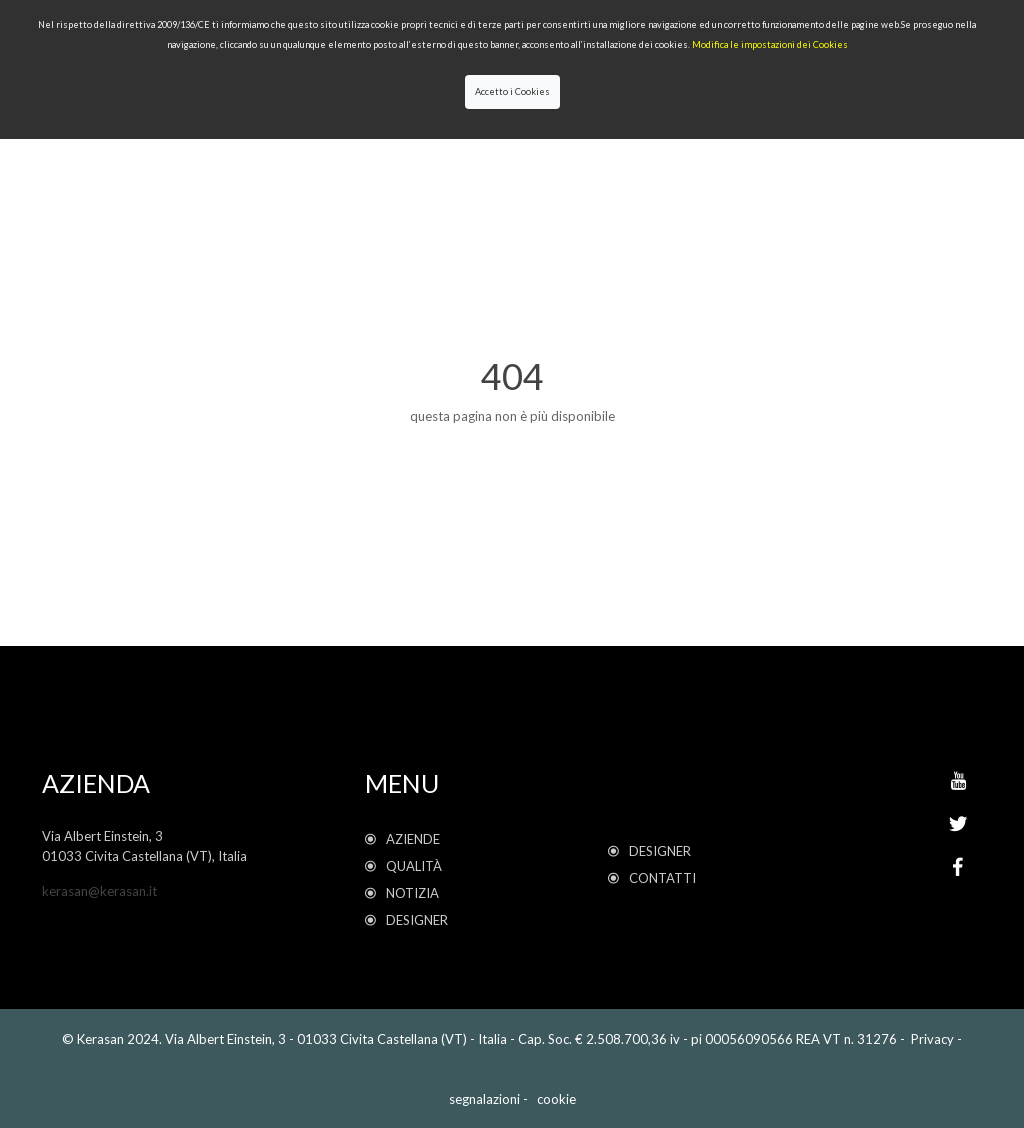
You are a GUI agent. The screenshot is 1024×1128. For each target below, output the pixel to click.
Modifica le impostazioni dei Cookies (770, 44)
